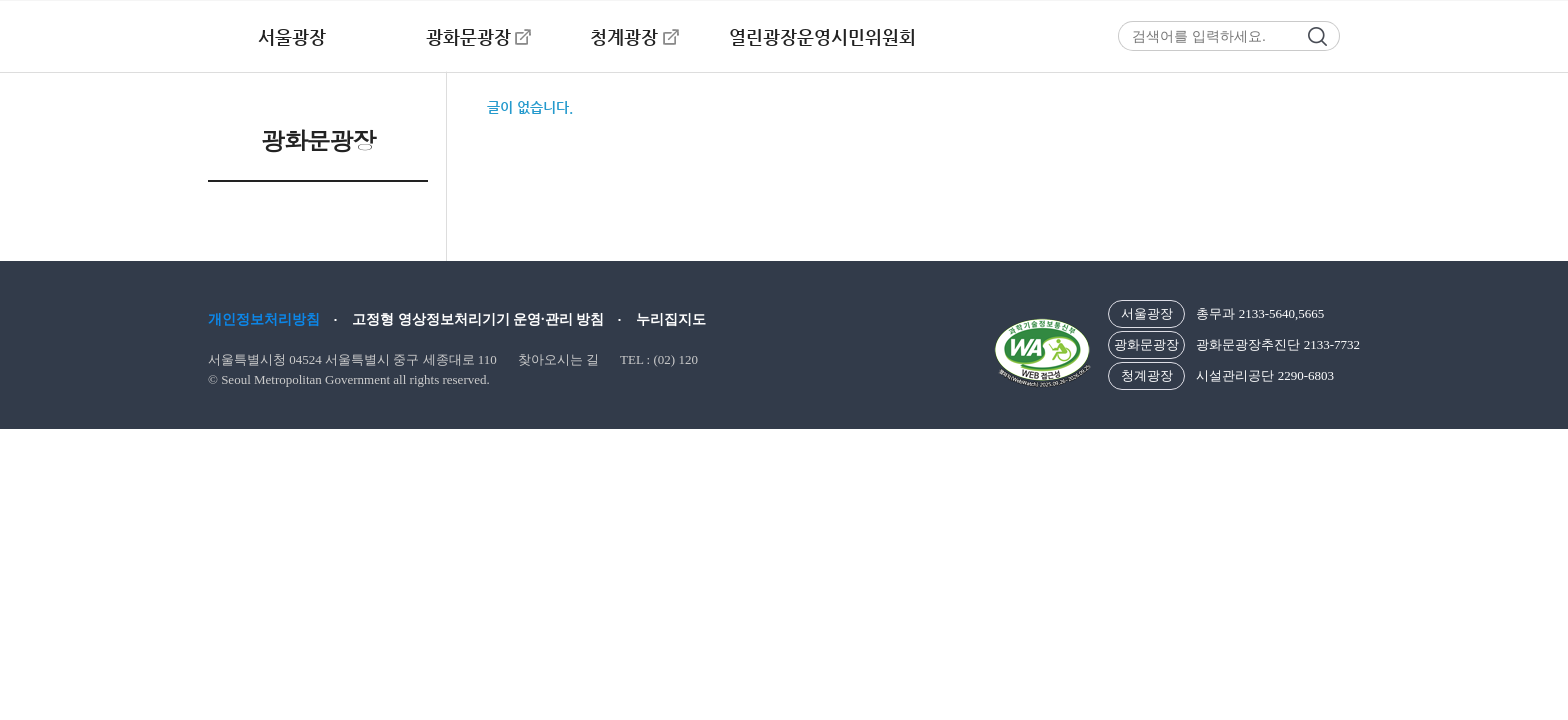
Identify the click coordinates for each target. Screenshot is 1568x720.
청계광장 (624, 36)
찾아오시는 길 (558, 359)
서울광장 (292, 36)
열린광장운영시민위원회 (822, 36)
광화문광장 (468, 36)
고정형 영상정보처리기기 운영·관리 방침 (478, 319)
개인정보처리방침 (264, 319)
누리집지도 (671, 319)
